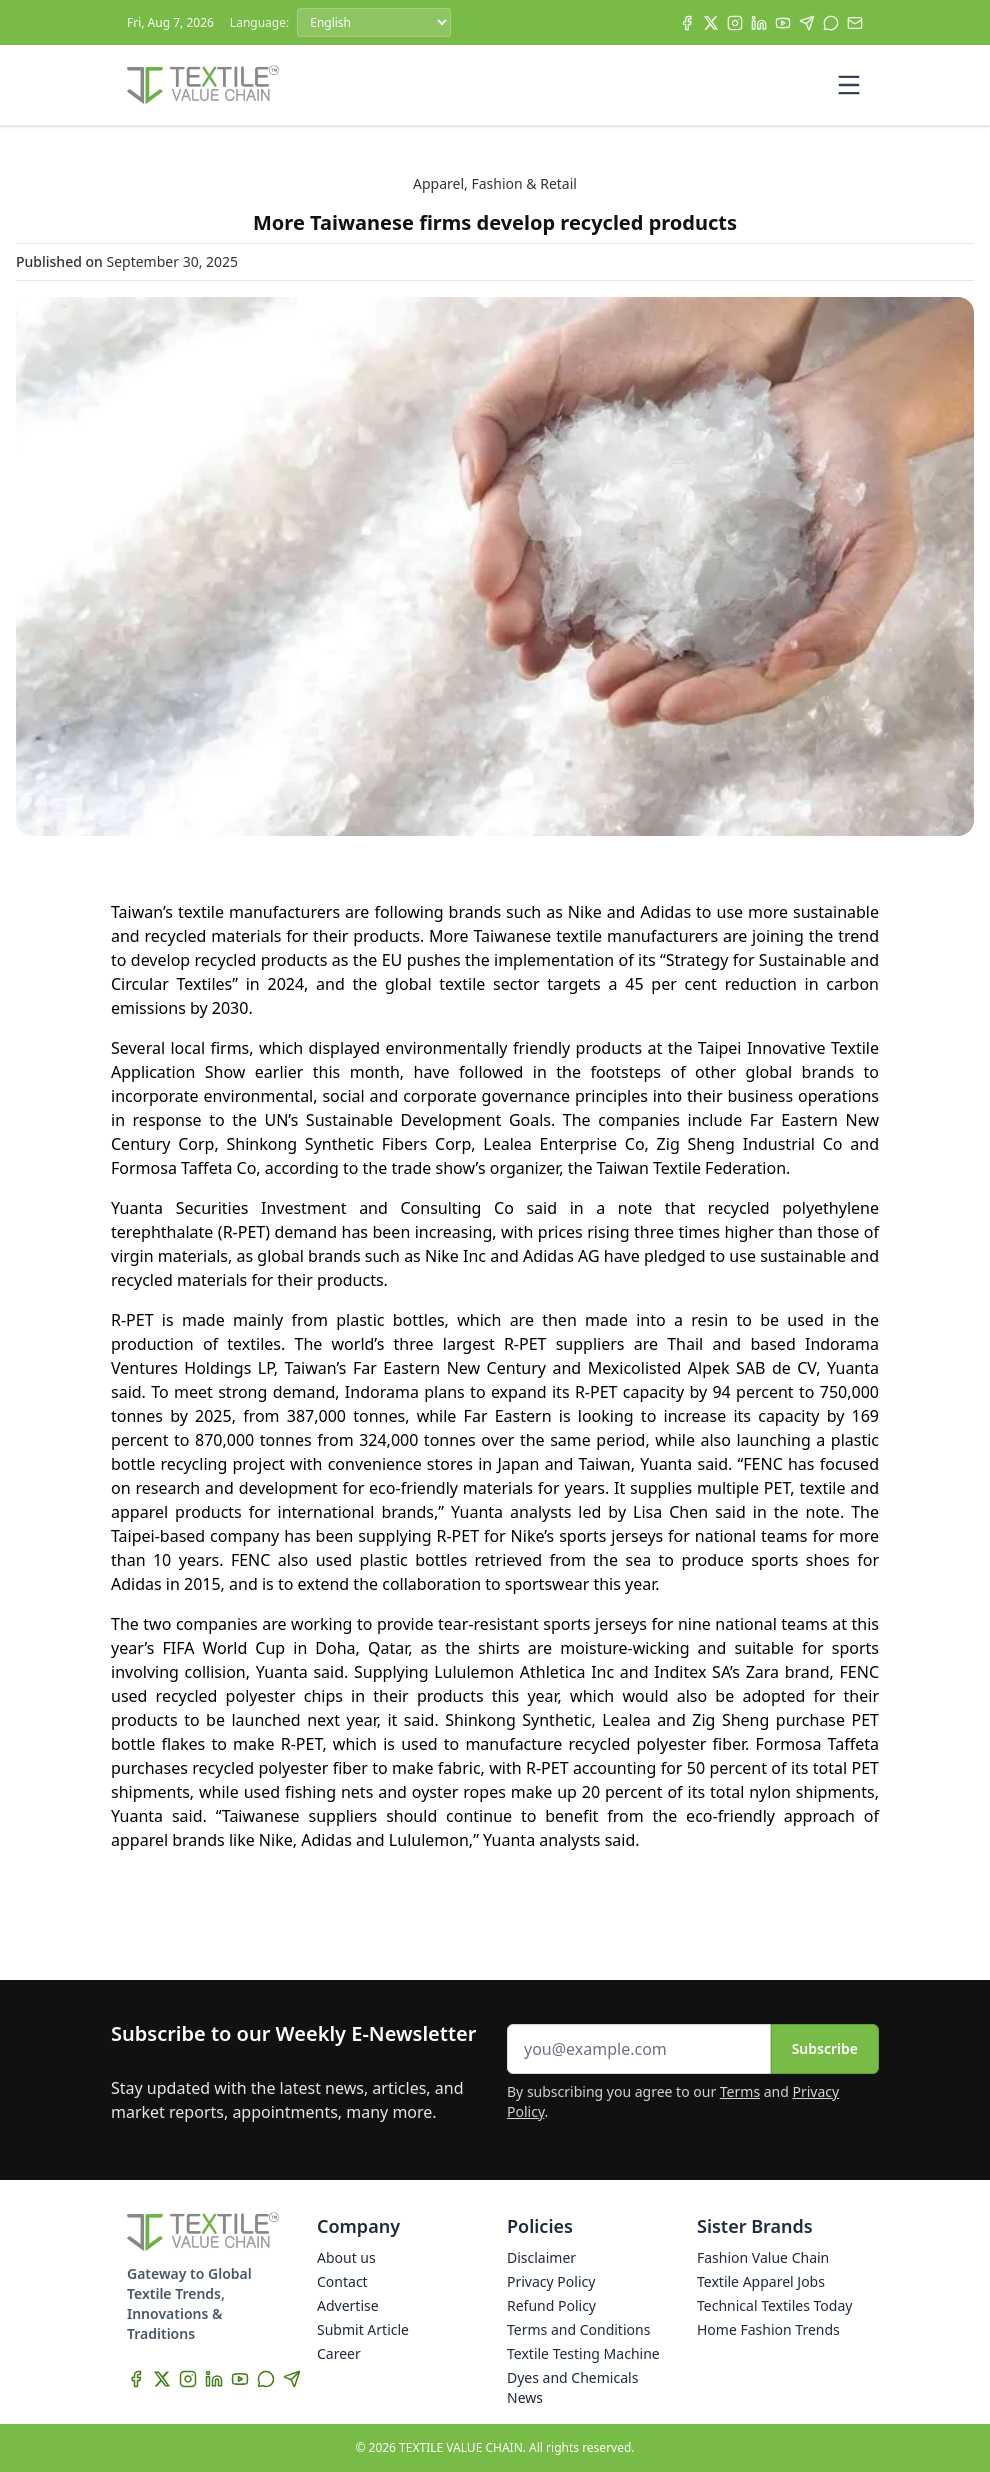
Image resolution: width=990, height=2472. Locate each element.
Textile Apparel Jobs (761, 2281)
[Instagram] (735, 23)
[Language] (374, 22)
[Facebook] (687, 23)
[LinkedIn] (759, 23)
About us (346, 2257)
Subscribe (825, 2048)
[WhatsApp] (831, 23)
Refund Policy (551, 2305)
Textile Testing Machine (583, 2353)
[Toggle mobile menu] (849, 85)
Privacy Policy (551, 2281)
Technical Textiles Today (774, 2305)
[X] (711, 23)
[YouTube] (783, 23)
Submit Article (363, 2329)
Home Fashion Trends (768, 2329)
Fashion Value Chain (763, 2257)
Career (339, 2353)
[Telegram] (807, 23)
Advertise (348, 2305)
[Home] (203, 85)
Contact (342, 2281)
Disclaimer (541, 2257)
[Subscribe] (855, 23)
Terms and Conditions (578, 2329)
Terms (740, 2091)
